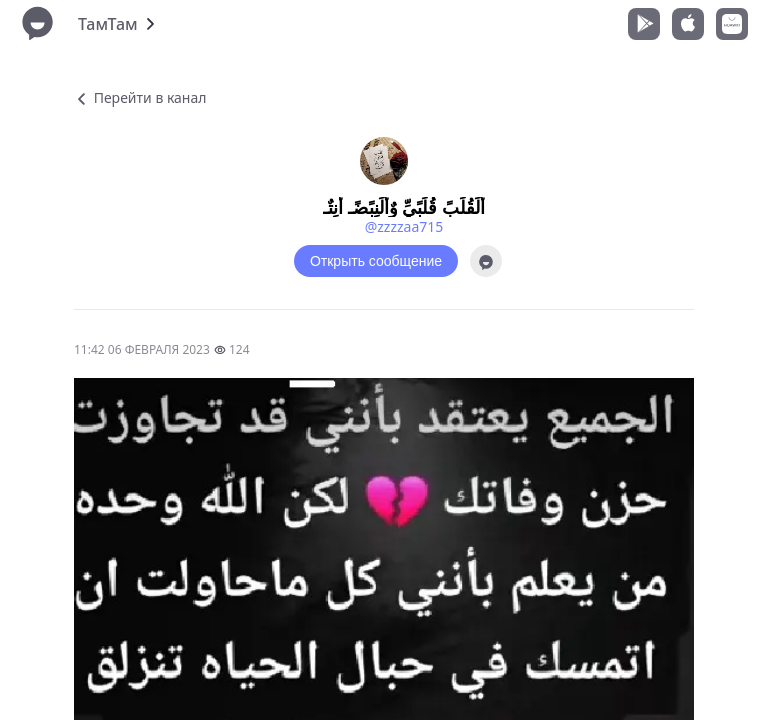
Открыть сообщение (376, 261)
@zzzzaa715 (404, 226)
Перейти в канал (140, 97)
